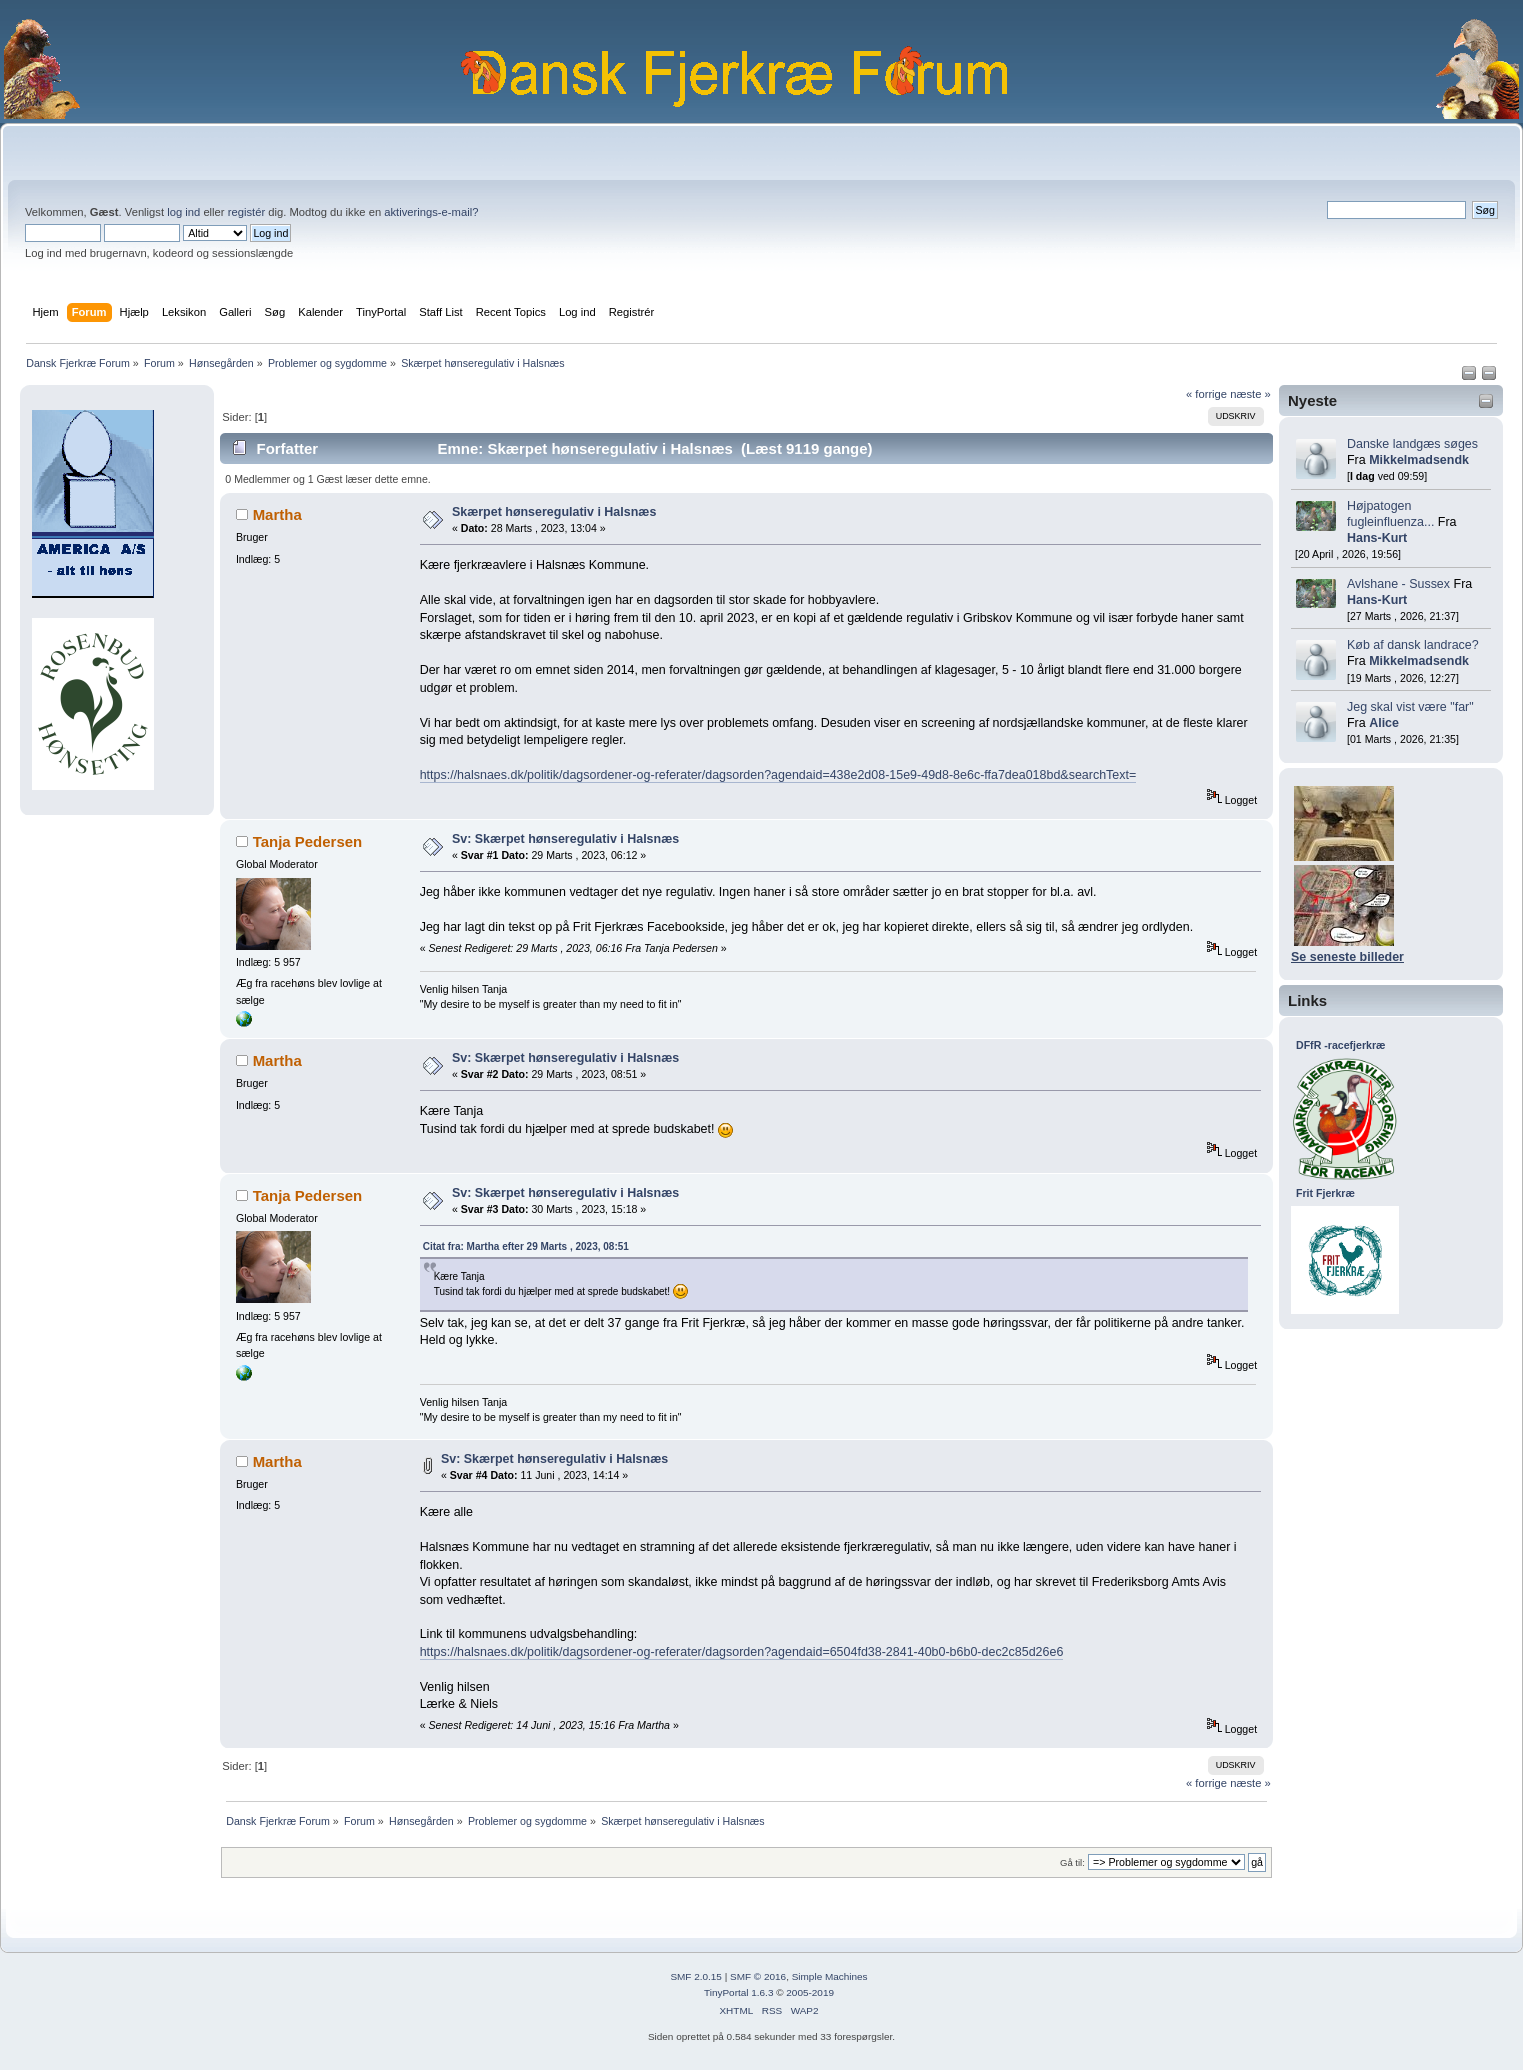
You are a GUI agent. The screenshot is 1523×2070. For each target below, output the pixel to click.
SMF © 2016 (758, 1976)
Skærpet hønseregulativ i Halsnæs (554, 512)
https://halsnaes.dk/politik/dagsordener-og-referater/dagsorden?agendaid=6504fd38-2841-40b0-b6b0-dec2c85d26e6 (742, 1652)
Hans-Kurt (1377, 538)
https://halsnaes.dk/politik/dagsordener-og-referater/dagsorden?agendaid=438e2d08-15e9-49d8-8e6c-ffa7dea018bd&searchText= (778, 775)
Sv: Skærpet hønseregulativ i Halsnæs (565, 839)
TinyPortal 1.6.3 (738, 1992)
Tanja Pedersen (308, 841)
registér (246, 212)
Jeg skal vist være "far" (1410, 707)
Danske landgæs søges (1412, 444)
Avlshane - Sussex (1398, 584)
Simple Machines (830, 1976)
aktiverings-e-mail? (431, 212)
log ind (183, 212)
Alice (1384, 723)
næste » (1250, 394)
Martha (277, 514)
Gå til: (1072, 1862)
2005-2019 (810, 1992)
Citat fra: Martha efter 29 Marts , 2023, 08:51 (526, 1246)
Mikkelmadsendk (1419, 460)
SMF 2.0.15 (696, 1976)
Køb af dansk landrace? (1413, 645)
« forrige (1206, 394)
